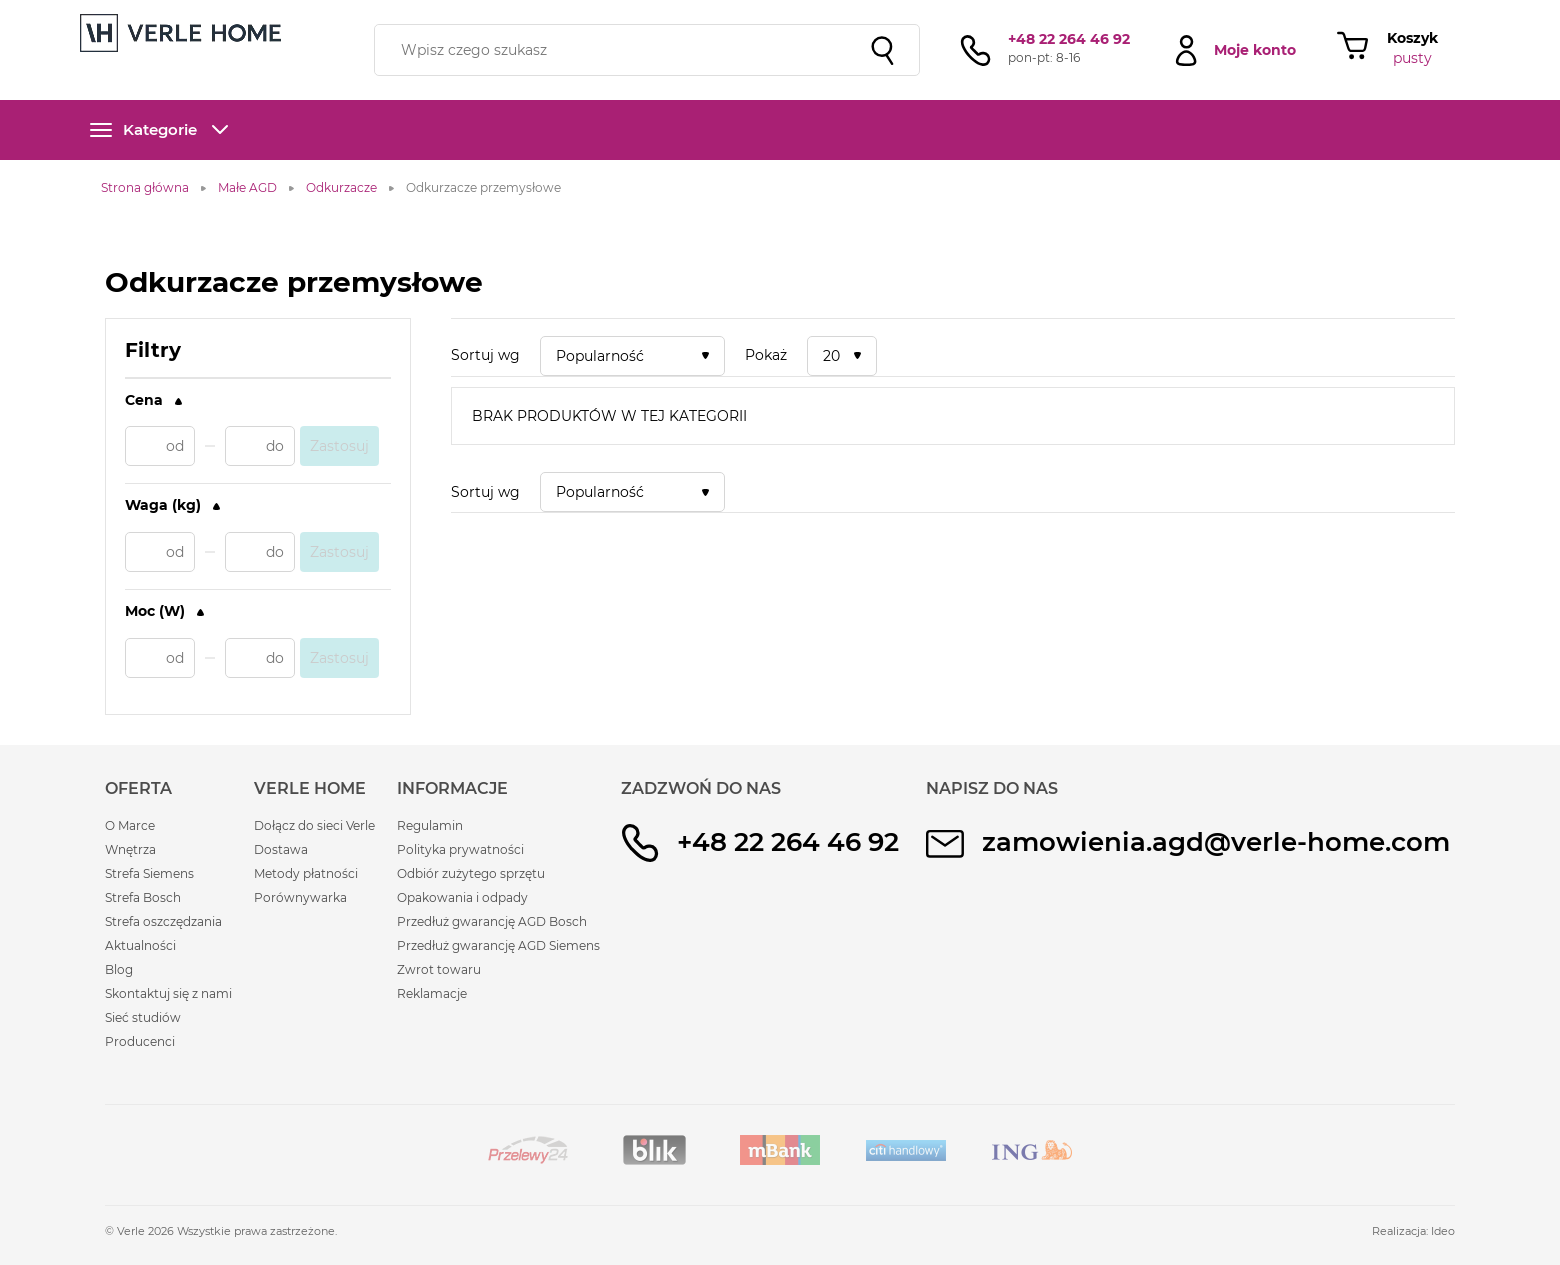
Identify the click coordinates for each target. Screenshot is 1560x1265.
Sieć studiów (143, 1017)
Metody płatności (306, 873)
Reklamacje (432, 993)
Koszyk (1412, 38)
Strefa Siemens (149, 873)
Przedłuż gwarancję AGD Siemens (498, 945)
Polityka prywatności (460, 849)
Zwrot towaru (439, 969)
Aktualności (140, 945)
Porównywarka (300, 897)
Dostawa (281, 849)
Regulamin (430, 825)
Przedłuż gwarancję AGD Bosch (492, 921)
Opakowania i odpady (462, 897)
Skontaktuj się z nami (168, 993)
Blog (119, 969)
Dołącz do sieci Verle (314, 825)
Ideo (1443, 1231)
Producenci (140, 1041)
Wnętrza (130, 849)
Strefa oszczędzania (163, 921)
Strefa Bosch (143, 897)
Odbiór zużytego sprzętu (471, 873)
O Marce (130, 825)
